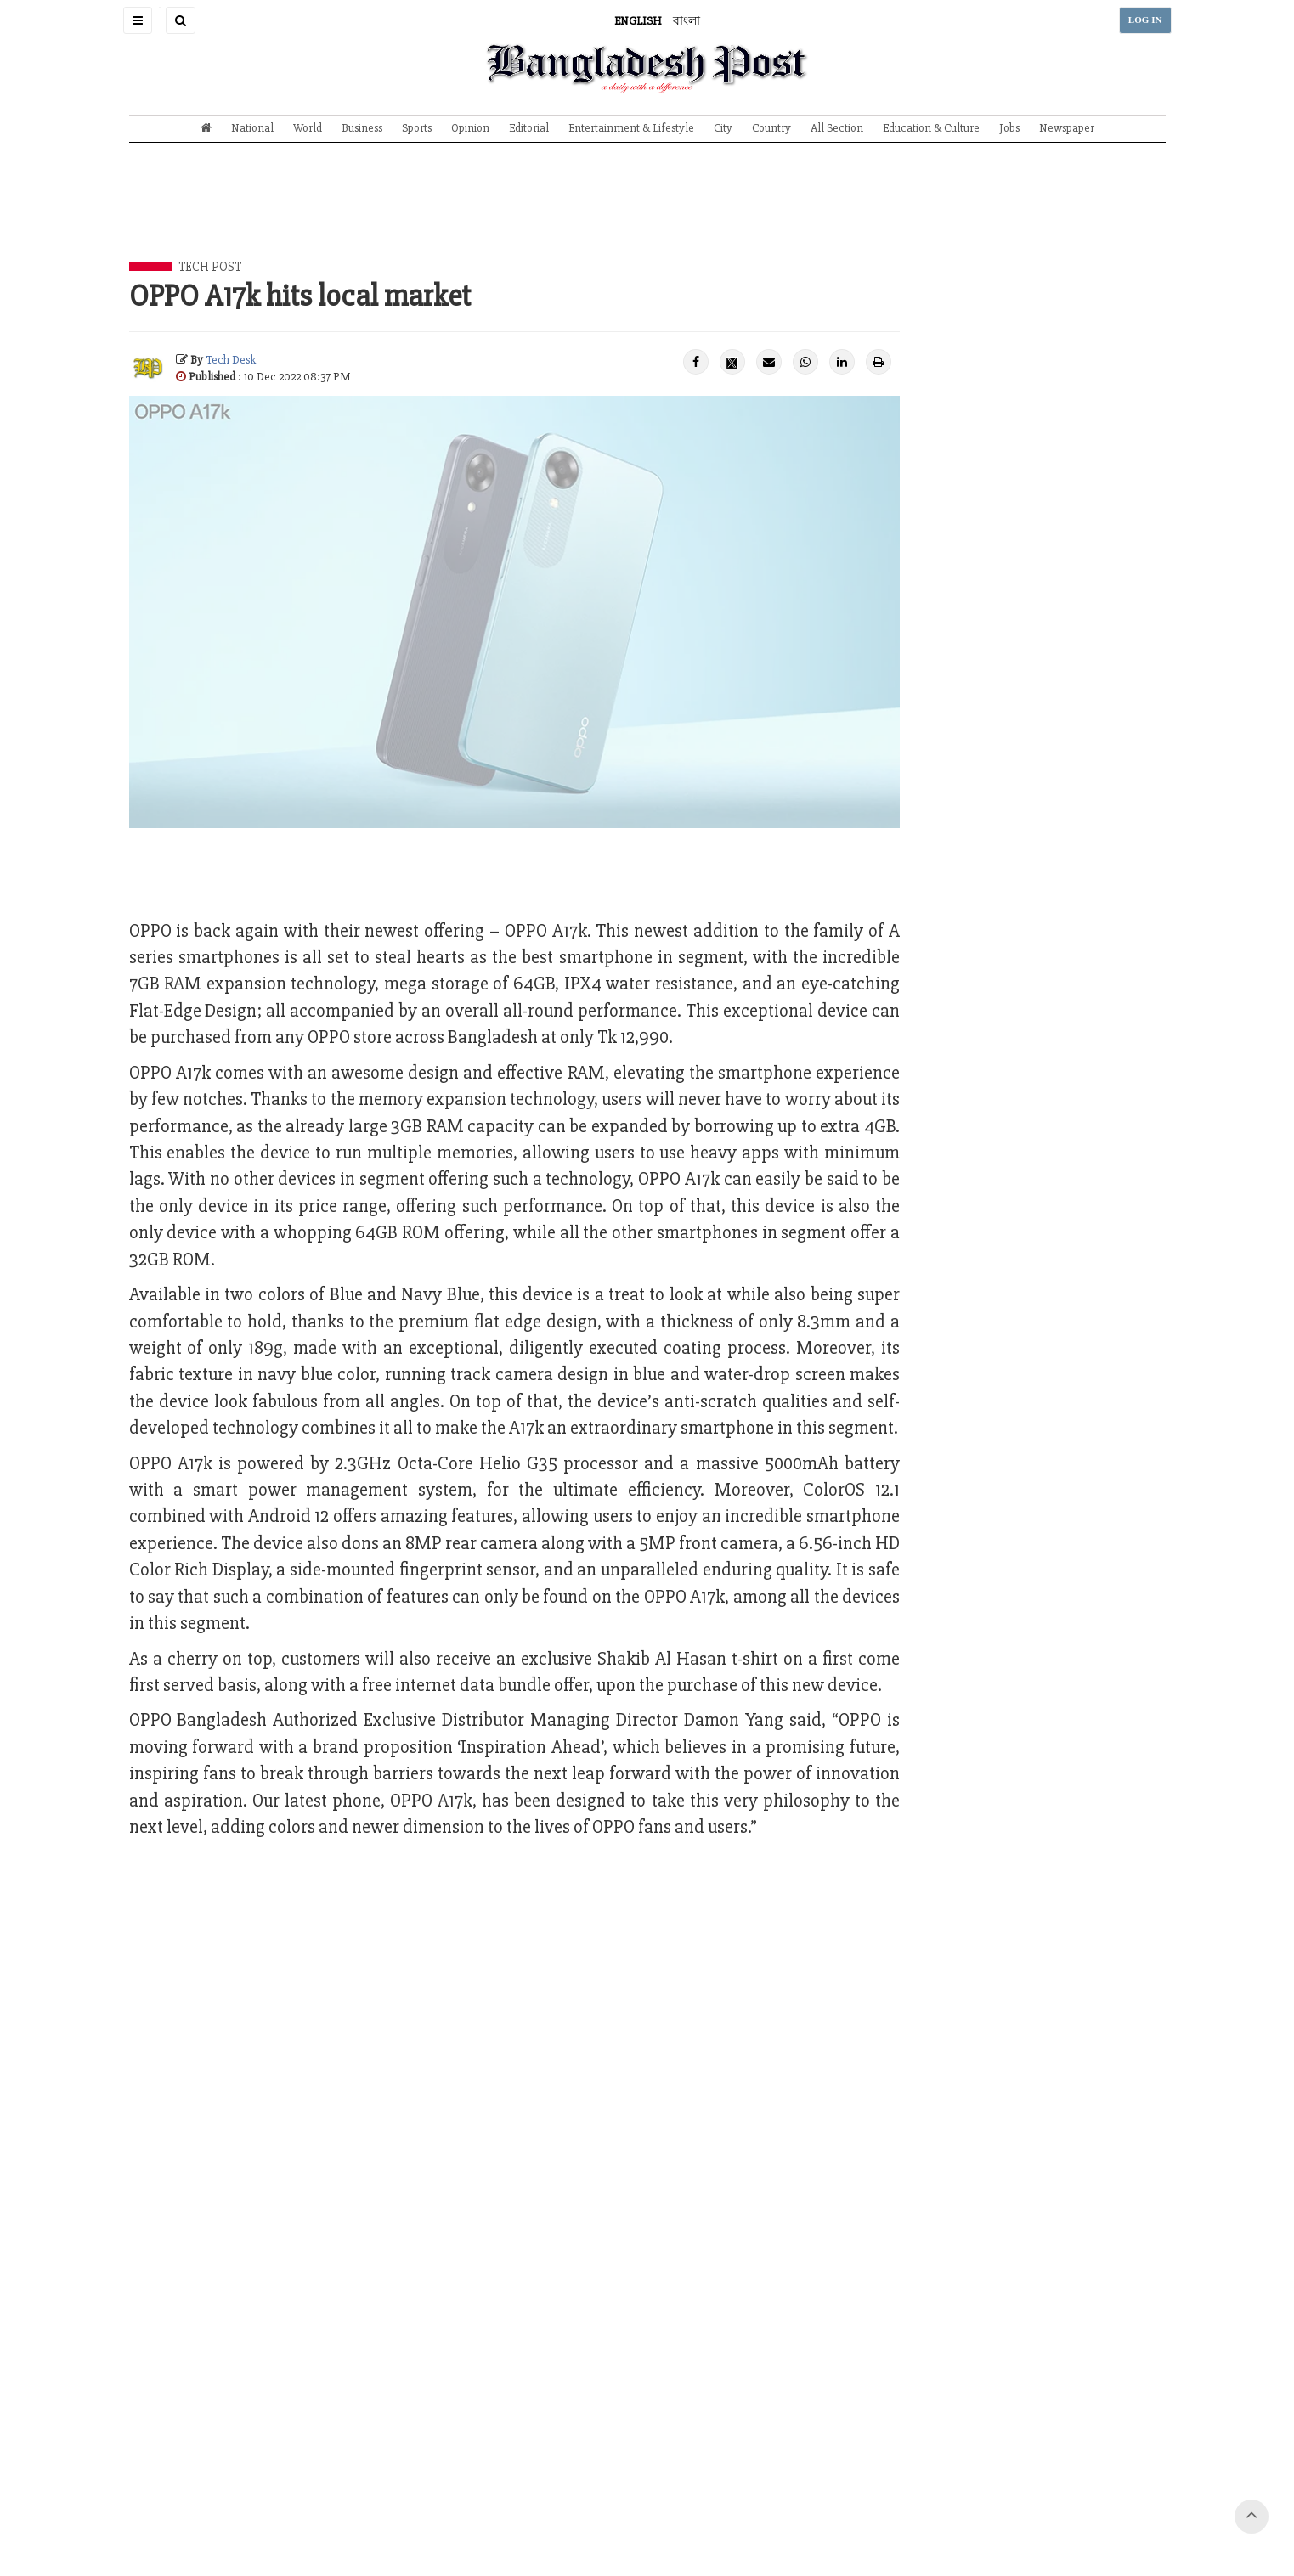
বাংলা (686, 21)
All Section (837, 128)
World (307, 128)
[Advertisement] (647, 215)
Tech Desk (231, 359)
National (252, 128)
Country (771, 128)
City (723, 128)
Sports (417, 128)
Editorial (529, 128)
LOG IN (1145, 20)
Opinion (470, 128)
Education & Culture (931, 128)
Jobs (1009, 128)
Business (362, 128)
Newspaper (1066, 128)
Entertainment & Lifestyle (631, 128)
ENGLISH (638, 21)
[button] (137, 20)
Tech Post (209, 266)
